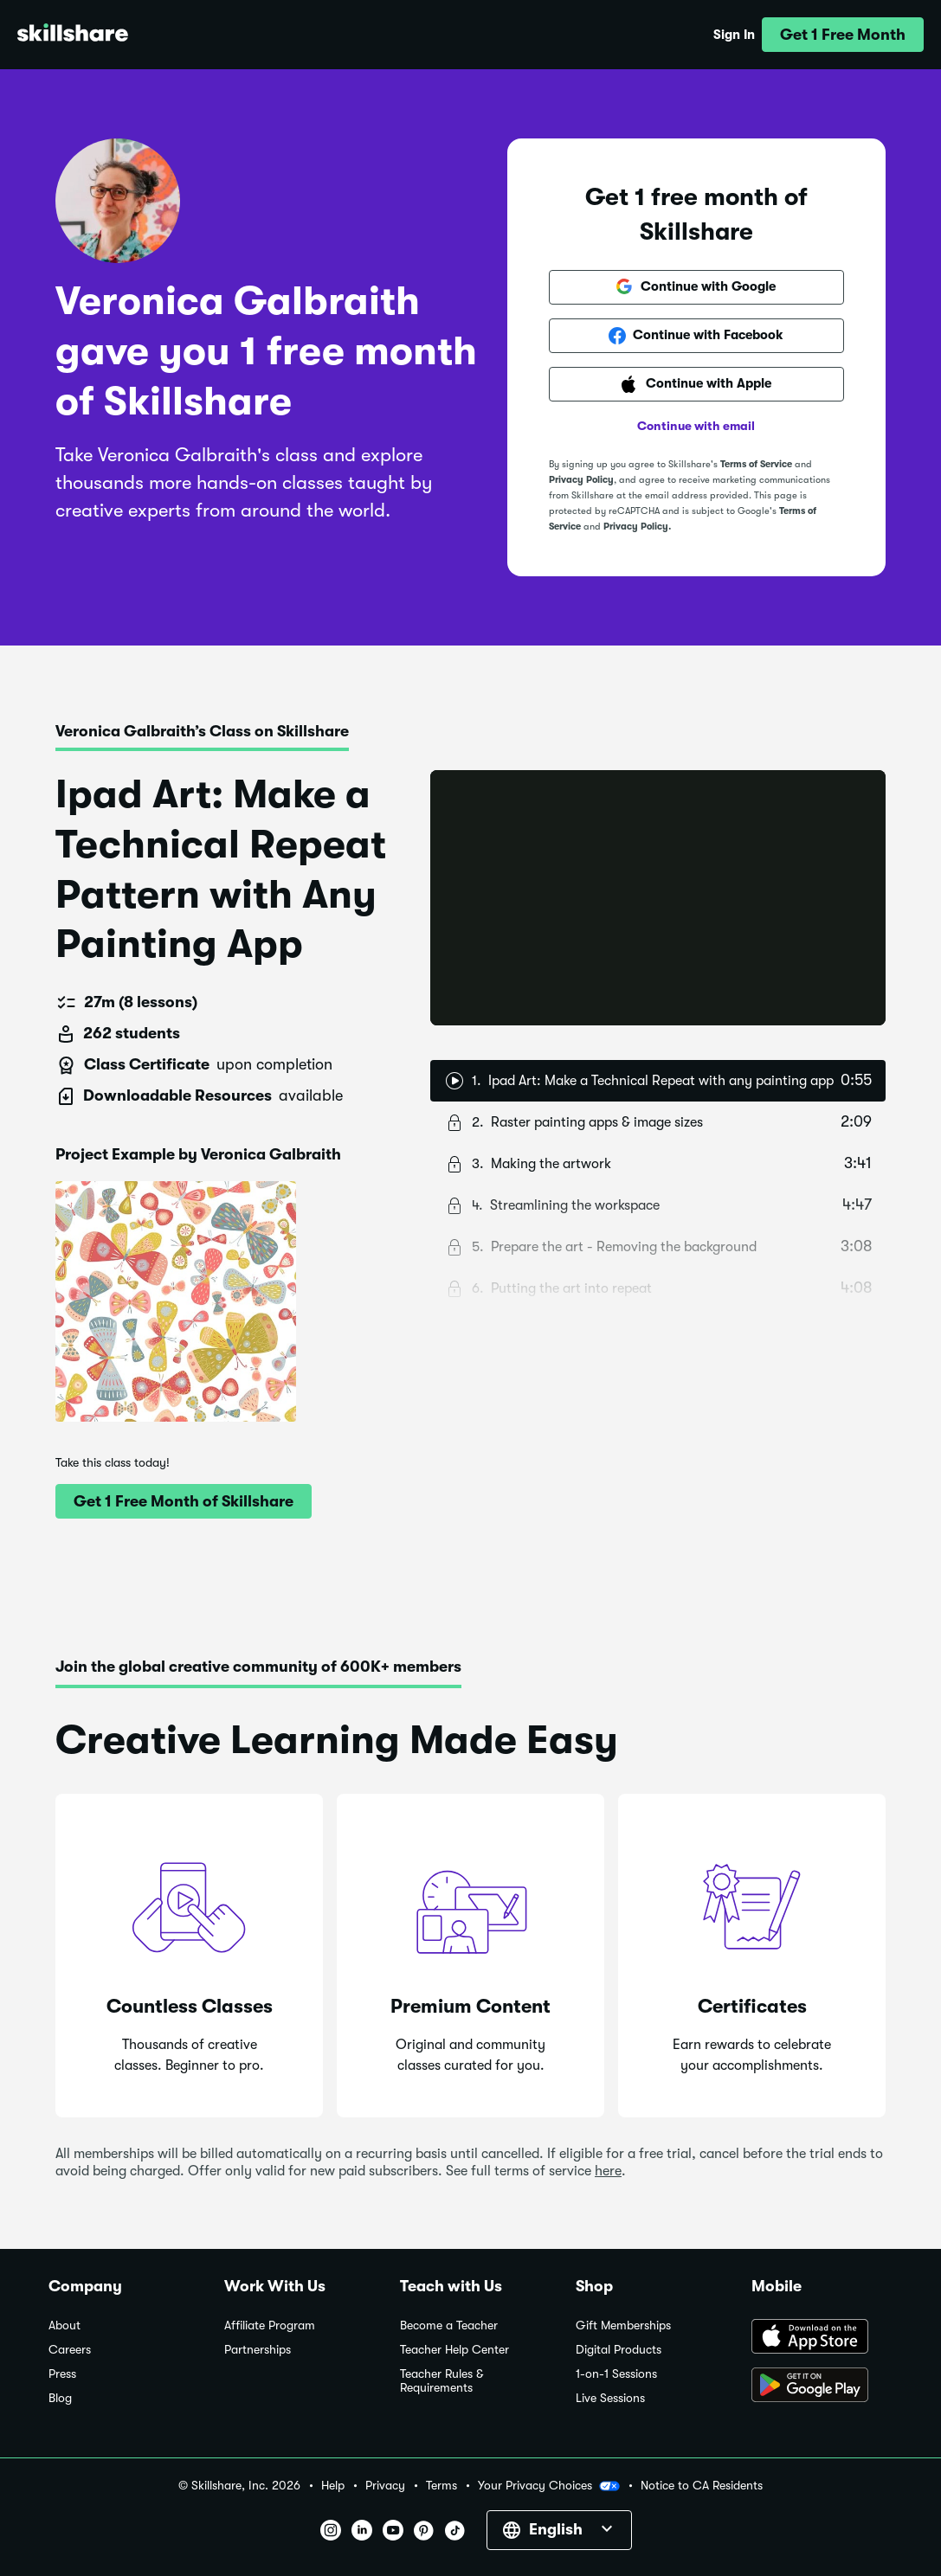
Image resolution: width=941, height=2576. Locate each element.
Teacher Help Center (454, 2349)
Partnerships (257, 2349)
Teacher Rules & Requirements (441, 2380)
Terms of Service (756, 464)
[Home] (72, 35)
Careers (69, 2349)
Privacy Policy (581, 479)
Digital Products (618, 2349)
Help (333, 2485)
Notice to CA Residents (702, 2485)
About (64, 2325)
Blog (60, 2398)
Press (62, 2373)
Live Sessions (610, 2398)
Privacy (385, 2485)
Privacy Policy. (637, 526)
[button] (843, 34)
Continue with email (696, 426)
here (608, 2171)
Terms (441, 2485)
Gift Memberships (623, 2325)
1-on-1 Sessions (616, 2373)
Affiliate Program (269, 2325)
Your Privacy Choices (549, 2486)
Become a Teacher (449, 2325)
